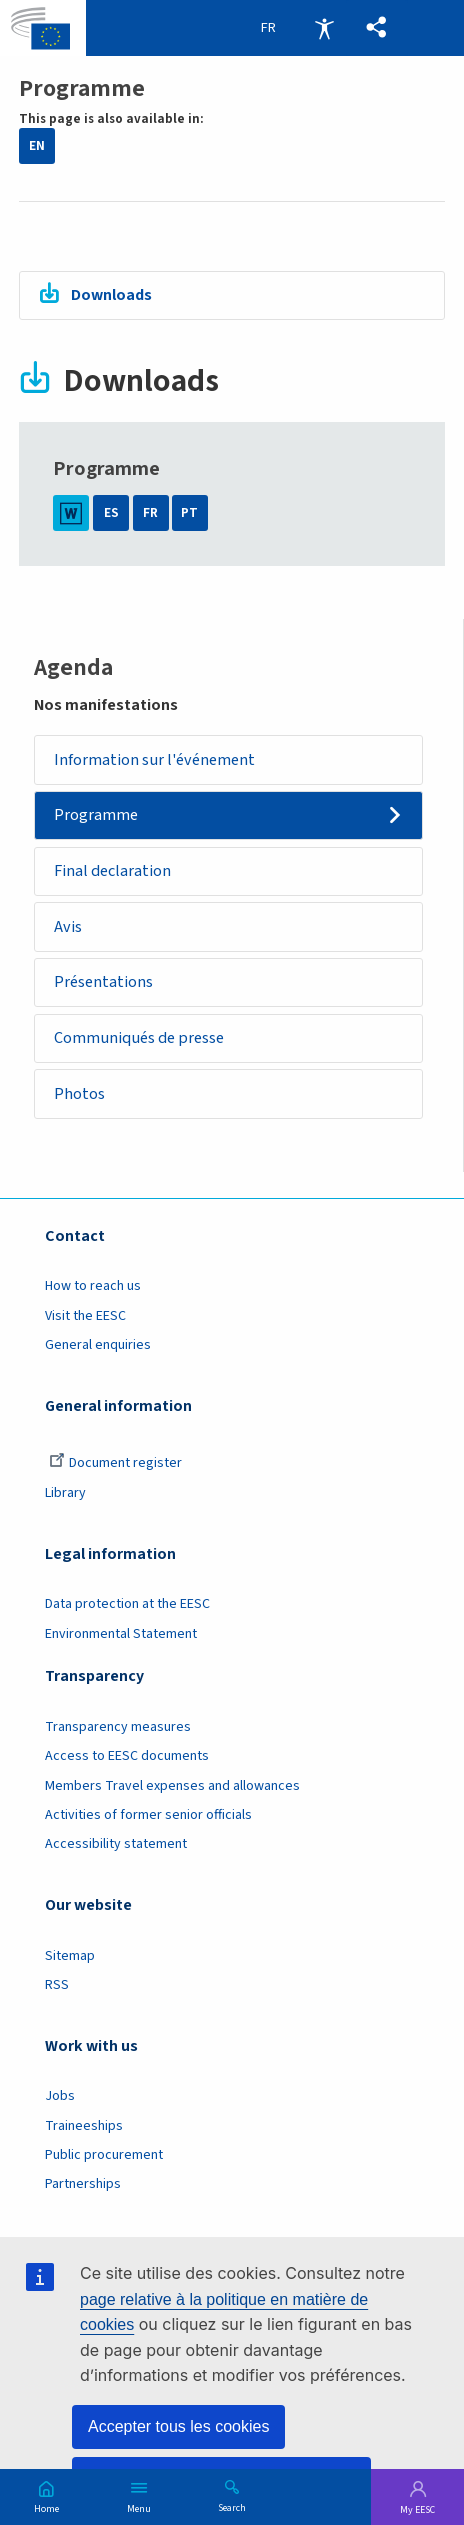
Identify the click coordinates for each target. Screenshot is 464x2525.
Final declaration (112, 870)
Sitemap (70, 1956)
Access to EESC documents (127, 1756)
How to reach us (93, 1287)
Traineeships (84, 2126)
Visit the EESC (85, 1316)
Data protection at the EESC (127, 1604)
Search (232, 2507)
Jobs (60, 2097)
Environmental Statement (121, 1634)
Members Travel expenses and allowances (172, 1786)
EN (37, 146)
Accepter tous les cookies (178, 2426)
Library (65, 1493)
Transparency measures (118, 1727)
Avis (68, 926)
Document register (115, 1464)
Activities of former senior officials (148, 1815)
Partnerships (83, 2185)
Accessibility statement (116, 1844)
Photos (79, 1093)
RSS (57, 1985)
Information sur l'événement (154, 759)
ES (111, 513)
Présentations (103, 982)
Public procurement (104, 2155)
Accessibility (324, 28)
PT (189, 513)
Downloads (111, 294)
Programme (96, 815)
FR (150, 513)
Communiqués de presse (139, 1037)
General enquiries (98, 1345)
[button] (377, 28)
